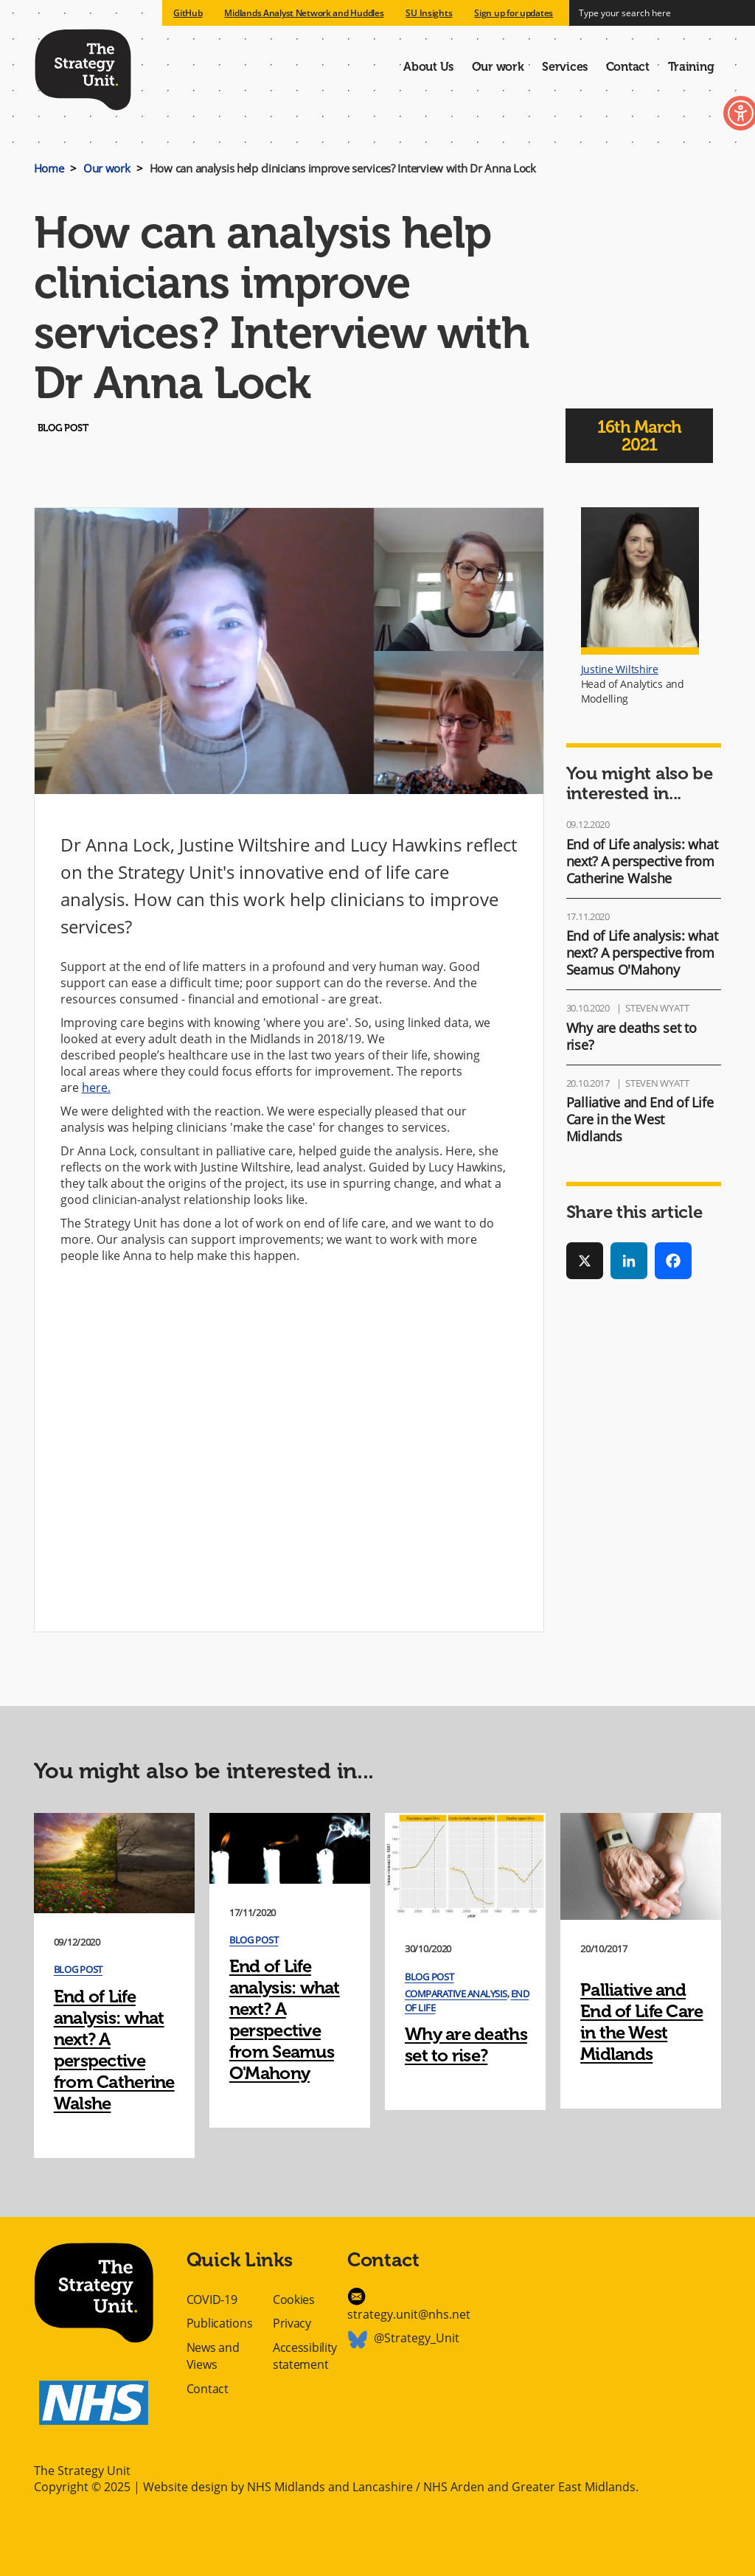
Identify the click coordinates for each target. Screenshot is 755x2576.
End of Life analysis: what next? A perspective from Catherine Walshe (642, 861)
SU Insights (429, 13)
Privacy (292, 2323)
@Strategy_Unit (416, 2338)
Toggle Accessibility (716, 116)
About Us (428, 67)
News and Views (213, 2356)
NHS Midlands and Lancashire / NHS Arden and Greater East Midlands (441, 2487)
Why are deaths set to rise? (631, 1036)
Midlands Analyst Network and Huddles (303, 13)
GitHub (187, 13)
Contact (628, 67)
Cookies (294, 2299)
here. (96, 1087)
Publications (220, 2323)
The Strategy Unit (83, 67)
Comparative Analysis (456, 1993)
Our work (498, 67)
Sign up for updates (513, 13)
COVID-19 (212, 2299)
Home (49, 168)
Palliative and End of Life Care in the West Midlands (640, 1119)
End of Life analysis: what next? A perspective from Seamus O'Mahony (642, 952)
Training (691, 67)
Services (565, 67)
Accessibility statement (305, 2356)
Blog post (78, 1969)
